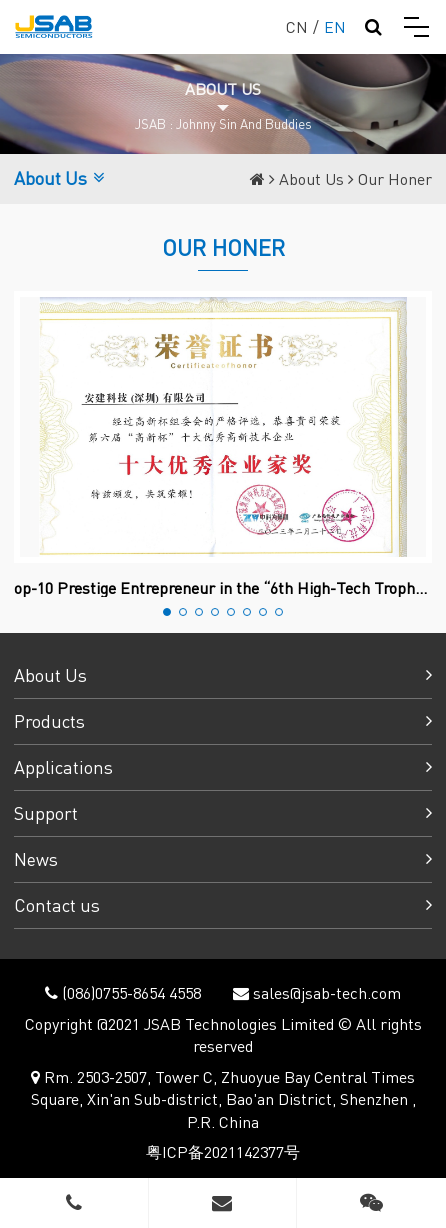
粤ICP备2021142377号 (223, 1151)
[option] (223, 444)
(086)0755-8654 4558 (129, 992)
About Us (311, 178)
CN (297, 26)
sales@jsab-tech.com (325, 992)
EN (335, 26)
